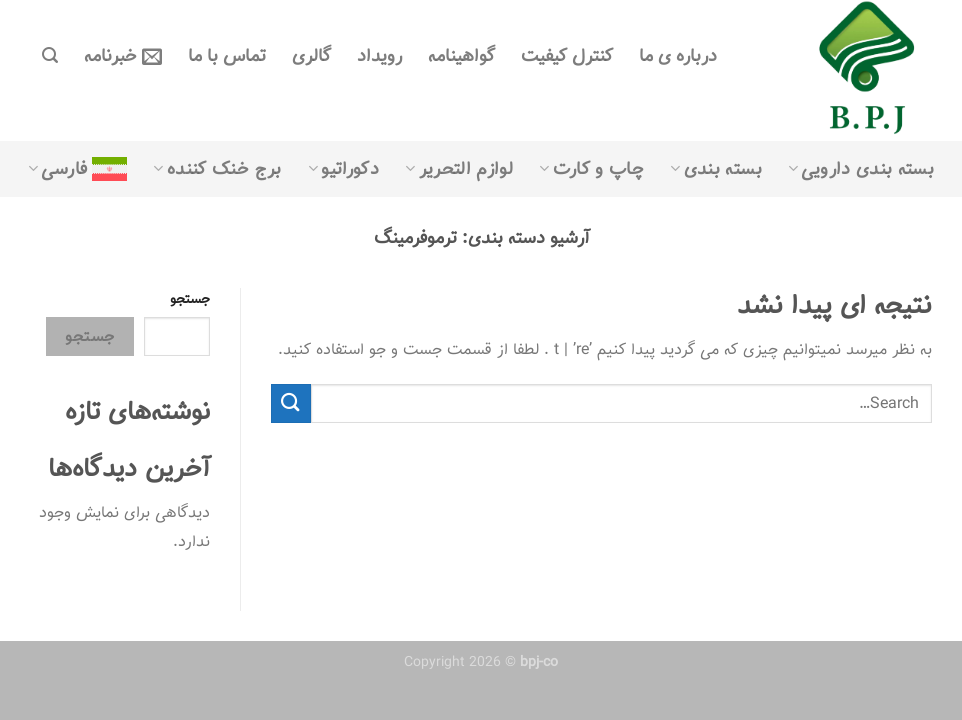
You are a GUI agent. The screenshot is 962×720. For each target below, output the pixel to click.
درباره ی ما (678, 56)
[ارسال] (291, 403)
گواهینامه (461, 56)
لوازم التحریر (459, 169)
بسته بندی (716, 169)
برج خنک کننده (217, 169)
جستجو (190, 299)
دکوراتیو (343, 169)
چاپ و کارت (591, 169)
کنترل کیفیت (567, 56)
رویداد (379, 56)
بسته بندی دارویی (861, 169)
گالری (311, 56)
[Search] (50, 55)
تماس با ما (227, 56)
